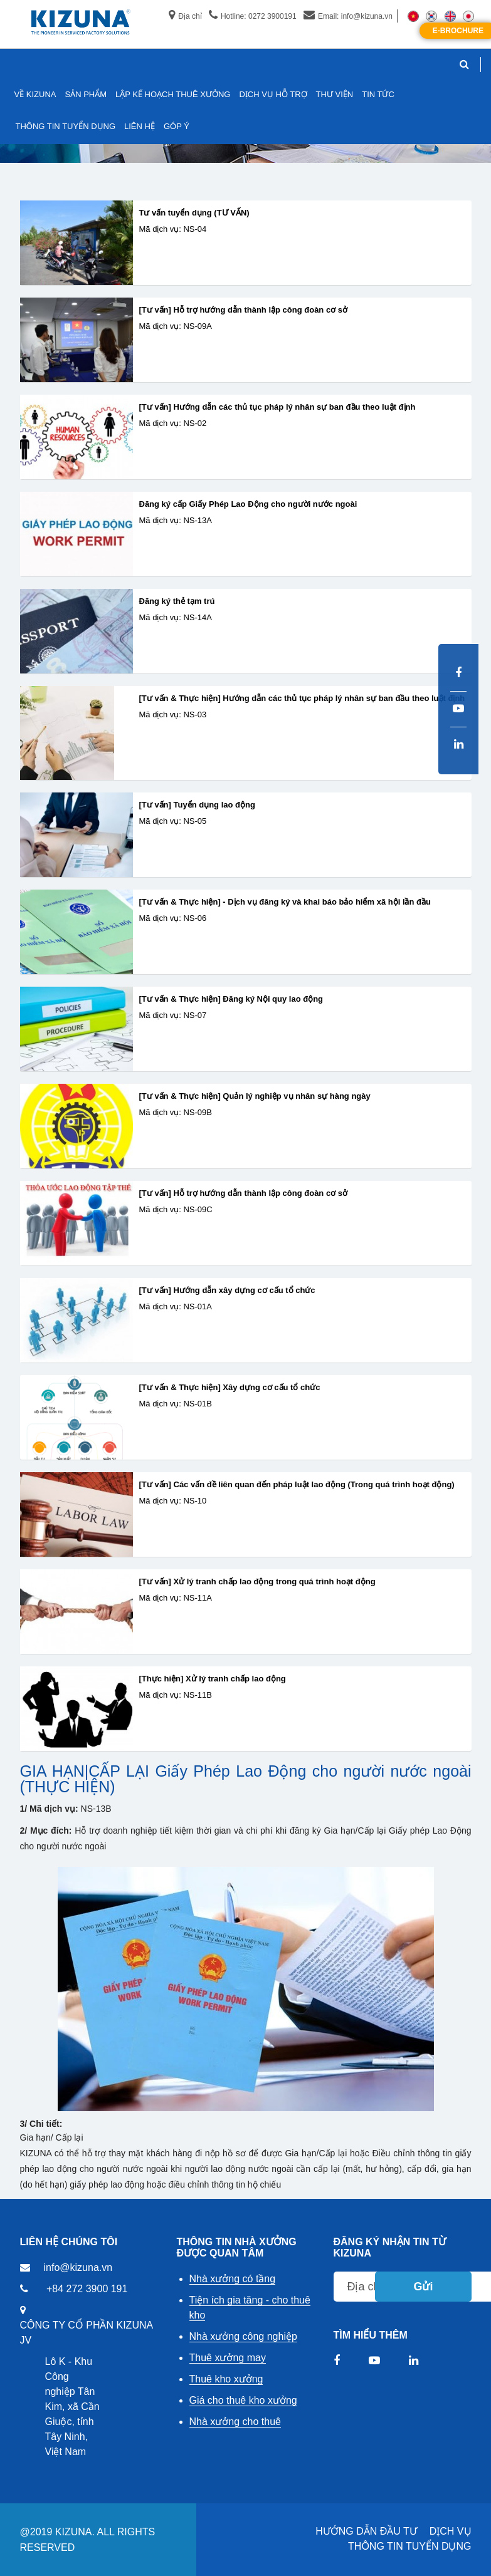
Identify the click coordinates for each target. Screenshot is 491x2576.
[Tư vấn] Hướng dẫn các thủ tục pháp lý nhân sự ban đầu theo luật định (277, 407)
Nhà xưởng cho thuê (235, 2421)
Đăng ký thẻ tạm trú (177, 601)
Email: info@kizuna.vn (348, 16)
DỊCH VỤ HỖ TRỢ (273, 94)
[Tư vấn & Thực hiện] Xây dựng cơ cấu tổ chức (229, 1387)
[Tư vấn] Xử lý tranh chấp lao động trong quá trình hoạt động (257, 1581)
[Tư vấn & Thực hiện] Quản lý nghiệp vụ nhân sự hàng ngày (255, 1096)
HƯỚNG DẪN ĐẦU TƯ (366, 2531)
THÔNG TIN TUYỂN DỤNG (409, 2546)
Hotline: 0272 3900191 (253, 16)
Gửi (423, 2286)
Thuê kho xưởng (226, 2379)
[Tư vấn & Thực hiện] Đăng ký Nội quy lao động (231, 999)
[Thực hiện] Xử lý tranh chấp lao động (212, 1679)
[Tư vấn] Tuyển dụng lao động (197, 805)
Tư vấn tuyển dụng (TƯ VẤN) (194, 213)
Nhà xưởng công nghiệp (243, 2336)
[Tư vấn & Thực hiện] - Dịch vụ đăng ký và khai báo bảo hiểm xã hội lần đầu (285, 902)
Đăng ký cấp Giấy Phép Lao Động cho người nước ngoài (248, 504)
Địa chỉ (185, 16)
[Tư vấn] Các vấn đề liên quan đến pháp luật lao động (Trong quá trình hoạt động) (297, 1484)
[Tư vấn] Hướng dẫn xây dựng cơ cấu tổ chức (227, 1290)
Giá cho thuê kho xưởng (243, 2400)
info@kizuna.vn (78, 2267)
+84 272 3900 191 (86, 2288)
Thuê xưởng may (227, 2357)
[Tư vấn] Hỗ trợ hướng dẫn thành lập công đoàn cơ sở (243, 310)
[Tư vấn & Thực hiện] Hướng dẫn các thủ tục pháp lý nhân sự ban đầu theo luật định (302, 698)
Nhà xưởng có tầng (232, 2278)
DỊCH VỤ (451, 2531)
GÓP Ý (176, 126)
